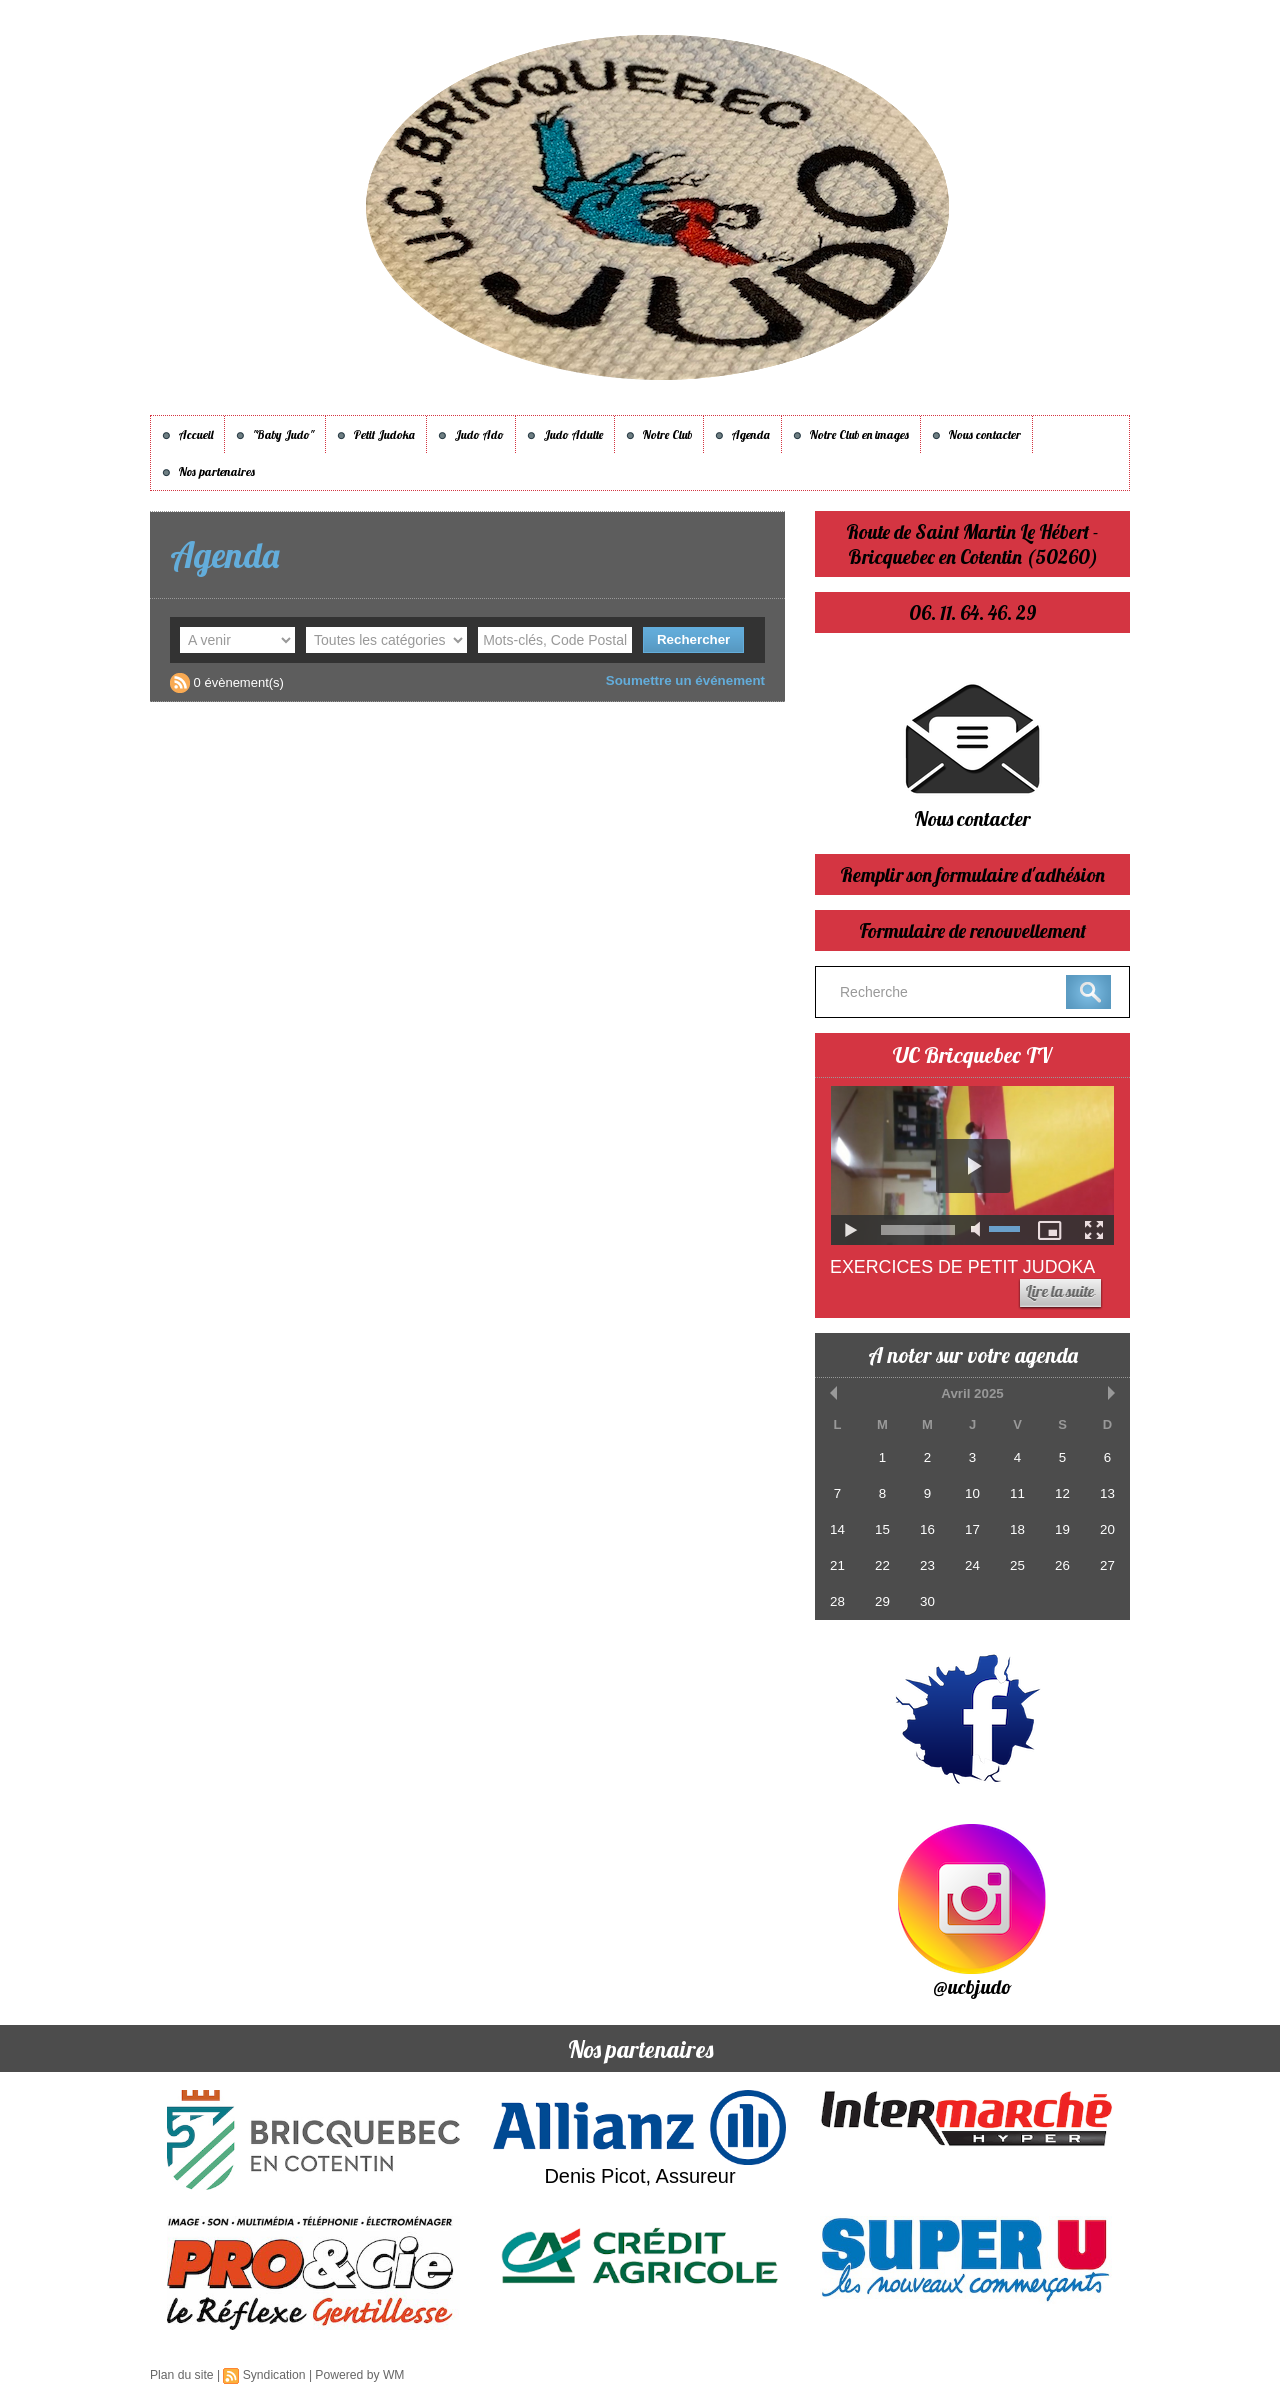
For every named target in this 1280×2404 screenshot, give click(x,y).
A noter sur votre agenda (973, 1355)
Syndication (273, 2375)
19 (1062, 1528)
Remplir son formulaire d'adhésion (973, 874)
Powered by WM (358, 2375)
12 (1062, 1493)
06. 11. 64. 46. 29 (973, 612)
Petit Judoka (376, 434)
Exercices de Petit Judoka (964, 1267)
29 (882, 1599)
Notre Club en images (851, 434)
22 (882, 1564)
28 (837, 1599)
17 (972, 1528)
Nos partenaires (208, 471)
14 (837, 1528)
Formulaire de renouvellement (973, 930)
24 (972, 1564)
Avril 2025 (972, 1393)
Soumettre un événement (687, 680)
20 (1107, 1528)
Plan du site (181, 2375)
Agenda (742, 434)
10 (972, 1493)
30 (927, 1599)
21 (837, 1564)
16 (927, 1528)
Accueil (187, 434)
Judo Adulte (565, 434)
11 (1017, 1493)
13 (1107, 1493)
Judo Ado (471, 434)
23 (927, 1564)
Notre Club (659, 434)
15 (882, 1528)
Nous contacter (976, 434)
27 (1107, 1564)
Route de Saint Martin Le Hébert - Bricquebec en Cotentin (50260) (972, 544)
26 (1062, 1564)
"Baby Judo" (275, 434)
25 (1017, 1564)
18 (1017, 1528)
